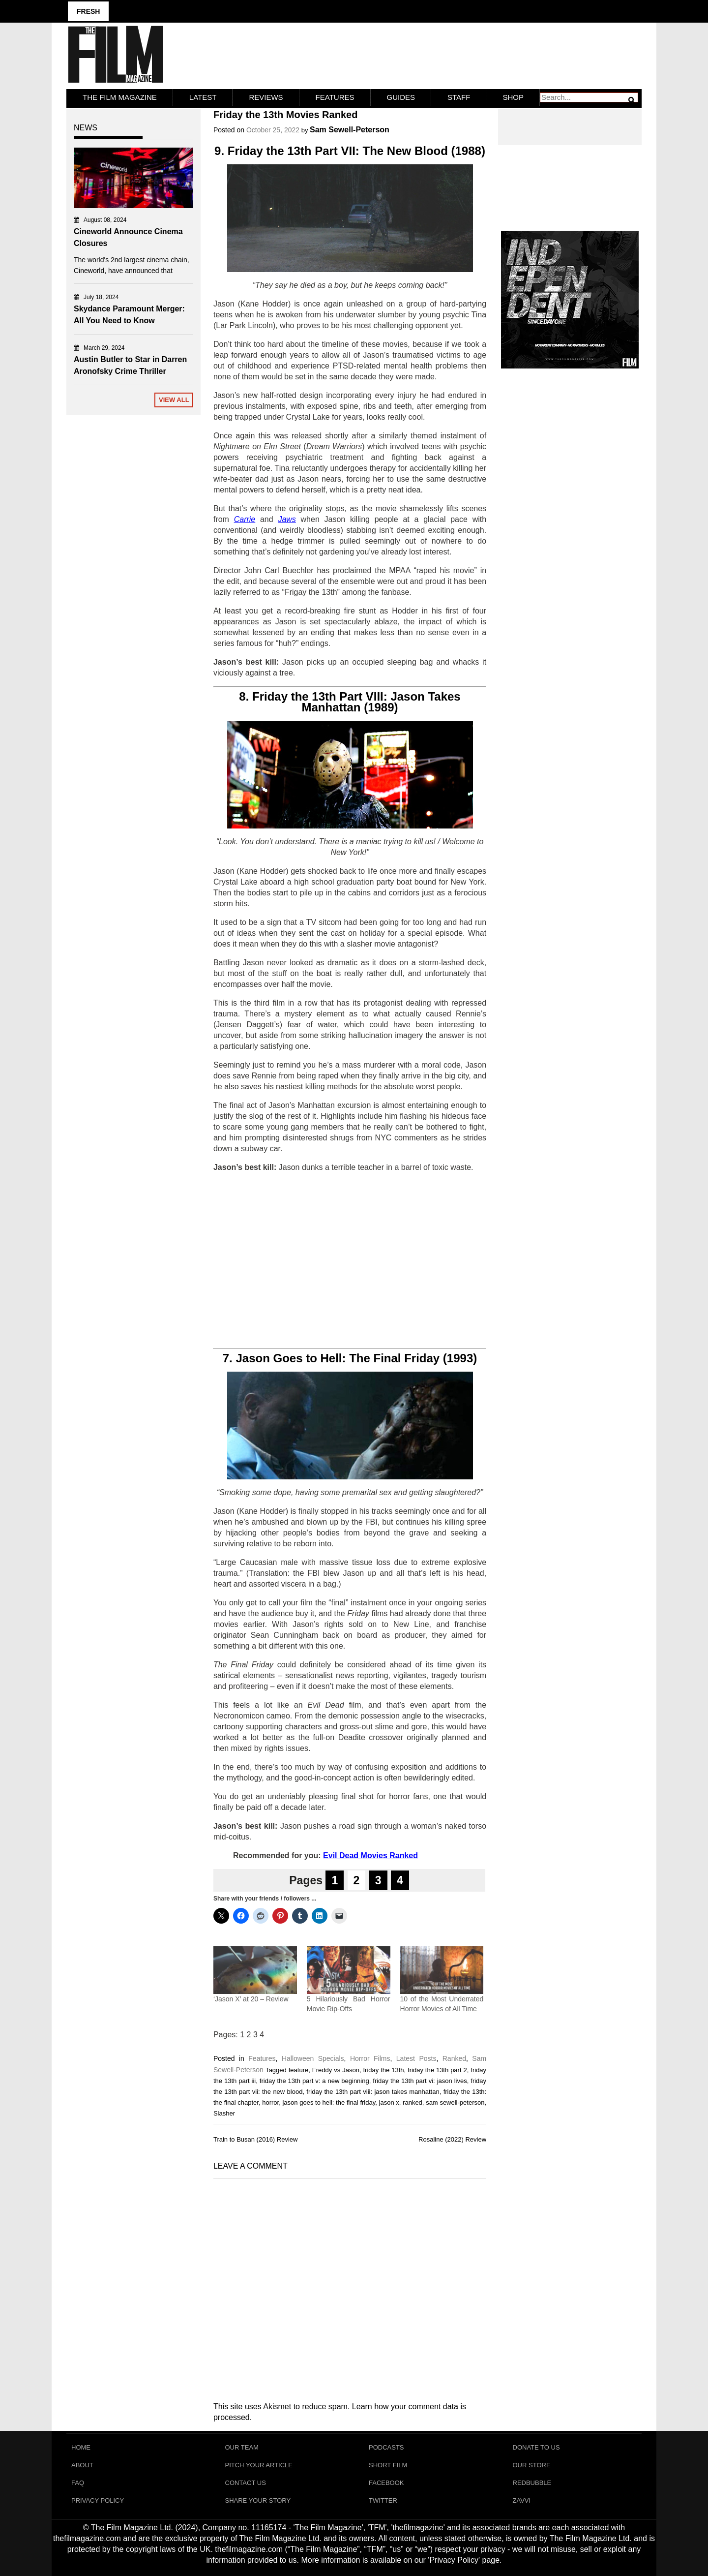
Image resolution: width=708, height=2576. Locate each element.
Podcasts (386, 2447)
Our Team (242, 2447)
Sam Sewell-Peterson (349, 129)
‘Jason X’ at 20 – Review (251, 1999)
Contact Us (245, 2482)
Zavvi (522, 2500)
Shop (513, 97)
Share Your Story (258, 2500)
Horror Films (370, 2058)
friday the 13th (383, 2070)
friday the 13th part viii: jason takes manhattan (372, 2091)
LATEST (203, 97)
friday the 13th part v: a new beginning (314, 2081)
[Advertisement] (349, 1260)
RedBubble (532, 2482)
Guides (401, 97)
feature (298, 2070)
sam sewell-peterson (455, 2102)
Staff (458, 97)
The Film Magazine (120, 97)
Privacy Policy (97, 2500)
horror (270, 2102)
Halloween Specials (313, 2058)
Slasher (224, 2113)
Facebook (386, 2482)
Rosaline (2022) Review (452, 2139)
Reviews (266, 97)
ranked (412, 2102)
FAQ (77, 2482)
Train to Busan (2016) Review (255, 2139)
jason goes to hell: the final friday (328, 2102)
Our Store (532, 2465)
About (82, 2465)
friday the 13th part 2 (437, 2070)
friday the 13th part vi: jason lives (420, 2081)
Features (335, 97)
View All (174, 399)
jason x (389, 2102)
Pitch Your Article (259, 2465)
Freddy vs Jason (335, 2070)
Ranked (454, 2058)
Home (80, 2447)
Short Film (388, 2465)
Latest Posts (416, 2058)
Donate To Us (536, 2447)
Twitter (383, 2500)
